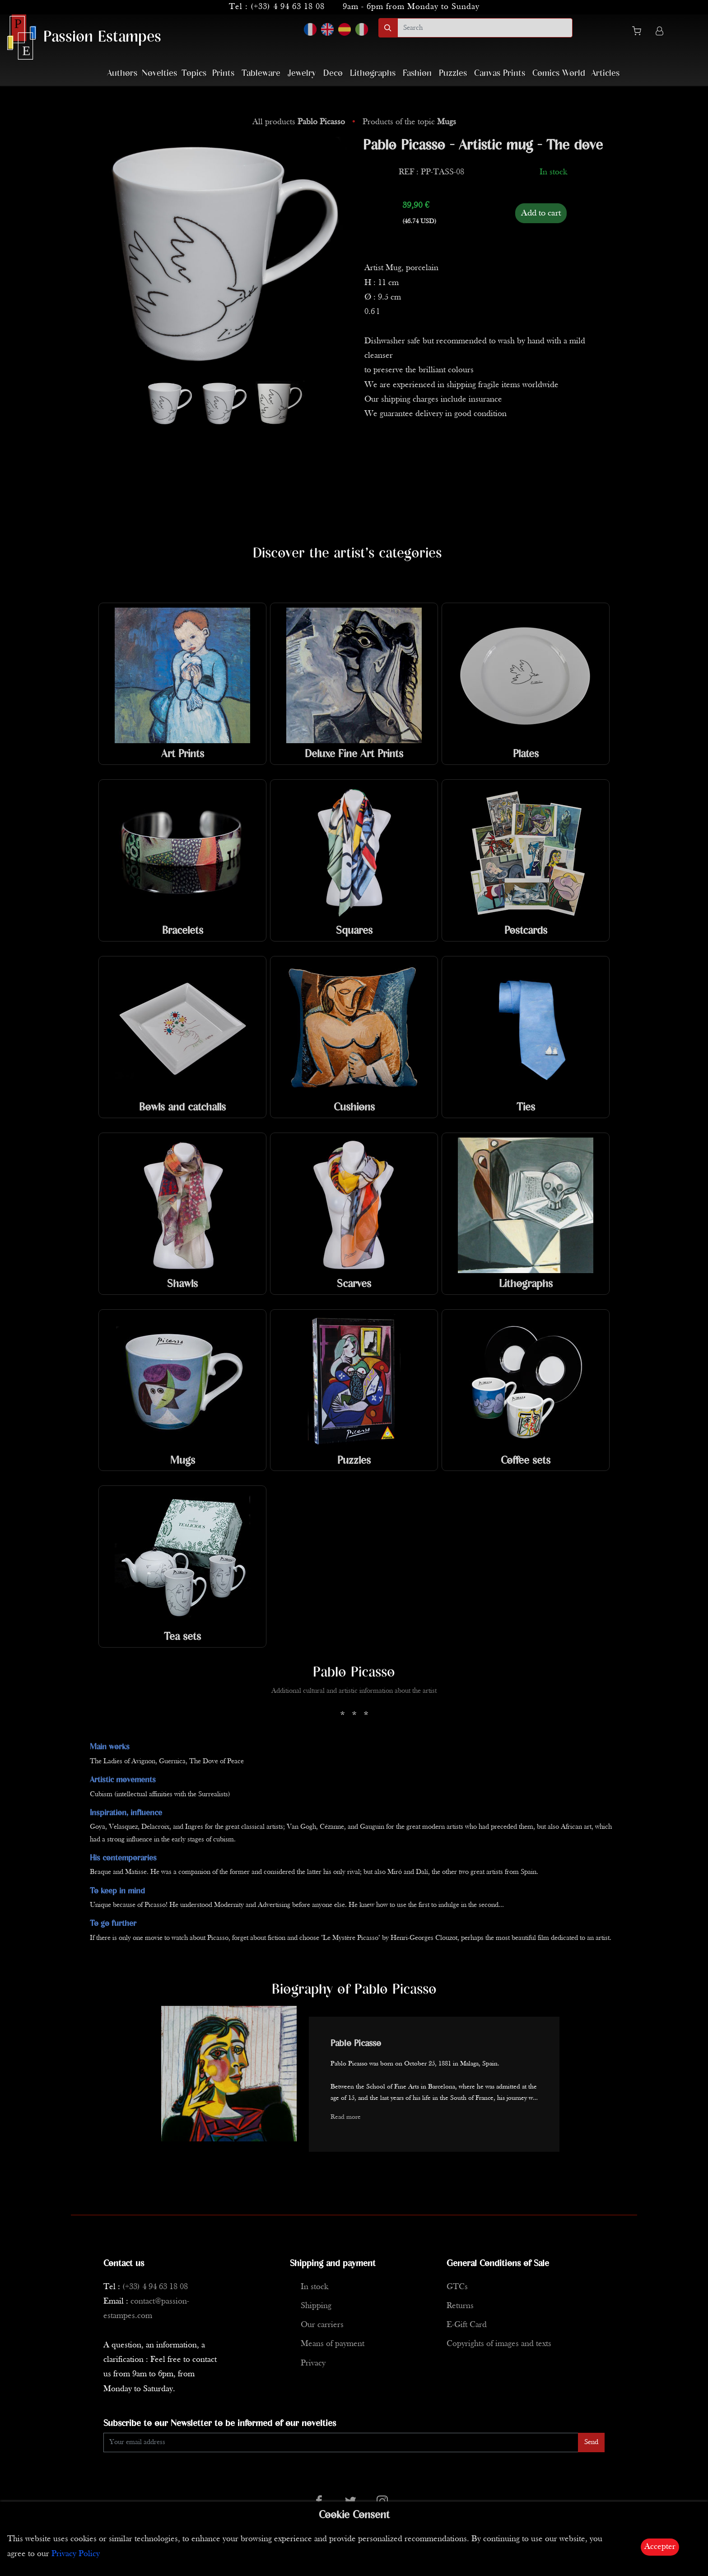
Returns (460, 2306)
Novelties (159, 73)
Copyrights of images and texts (499, 2344)
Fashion (417, 73)
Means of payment (332, 2344)
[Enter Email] (340, 2442)
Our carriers (322, 2325)
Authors (122, 73)
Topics (194, 73)
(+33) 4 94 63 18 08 (288, 7)
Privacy (313, 2363)
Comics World (558, 73)
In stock (314, 2287)
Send (591, 2442)
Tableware (261, 73)
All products (299, 122)
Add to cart (541, 213)
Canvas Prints (499, 73)
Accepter (659, 2547)
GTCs (457, 2287)
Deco (333, 73)
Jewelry (302, 73)
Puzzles (453, 73)
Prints (223, 73)
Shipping (316, 2306)
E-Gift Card (467, 2325)
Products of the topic (409, 122)
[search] (485, 27)
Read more (346, 2117)
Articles (605, 73)
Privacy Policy (75, 2554)
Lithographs (373, 73)
